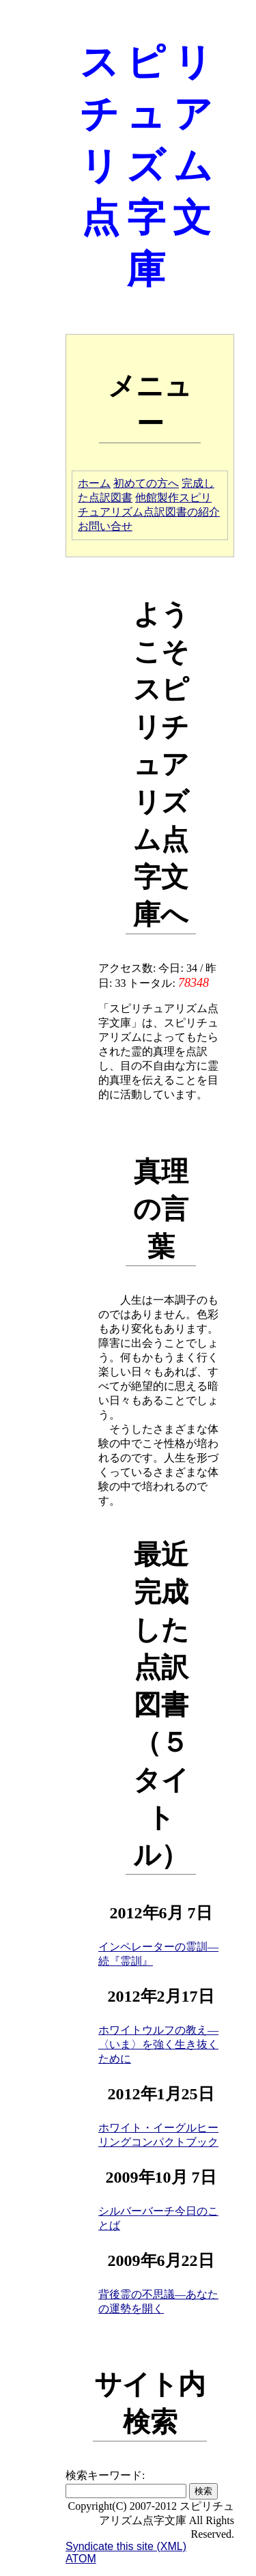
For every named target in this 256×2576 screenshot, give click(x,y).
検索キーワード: (105, 2475)
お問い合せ (105, 526)
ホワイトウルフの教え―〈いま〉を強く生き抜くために (158, 2044)
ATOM (81, 2558)
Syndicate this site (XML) (126, 2546)
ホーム (94, 483)
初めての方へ (146, 483)
